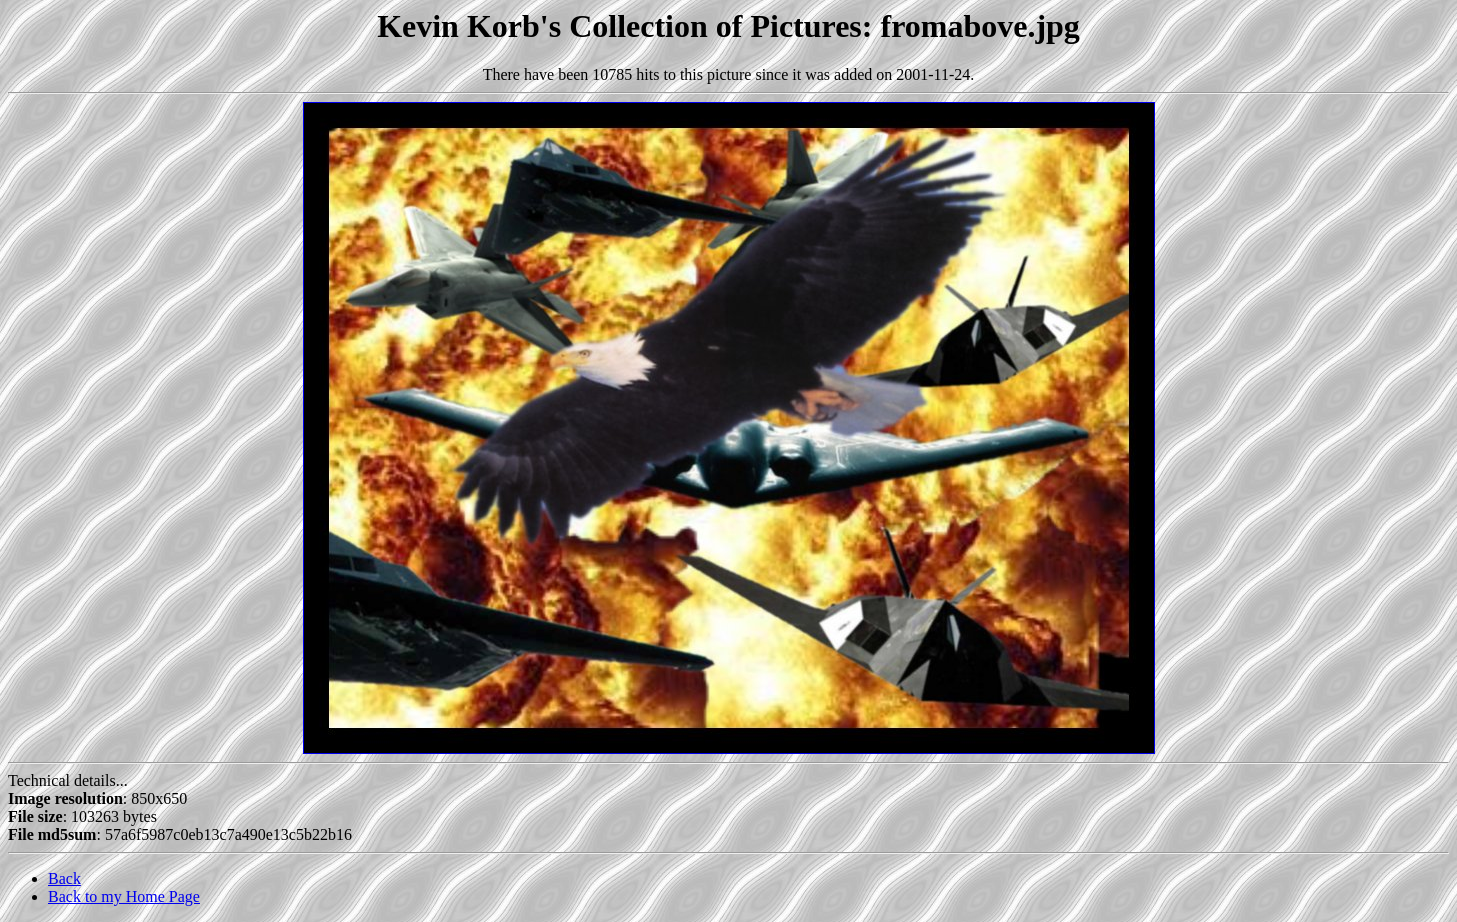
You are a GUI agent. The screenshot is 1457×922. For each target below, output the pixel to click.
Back (64, 878)
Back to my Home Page (124, 896)
